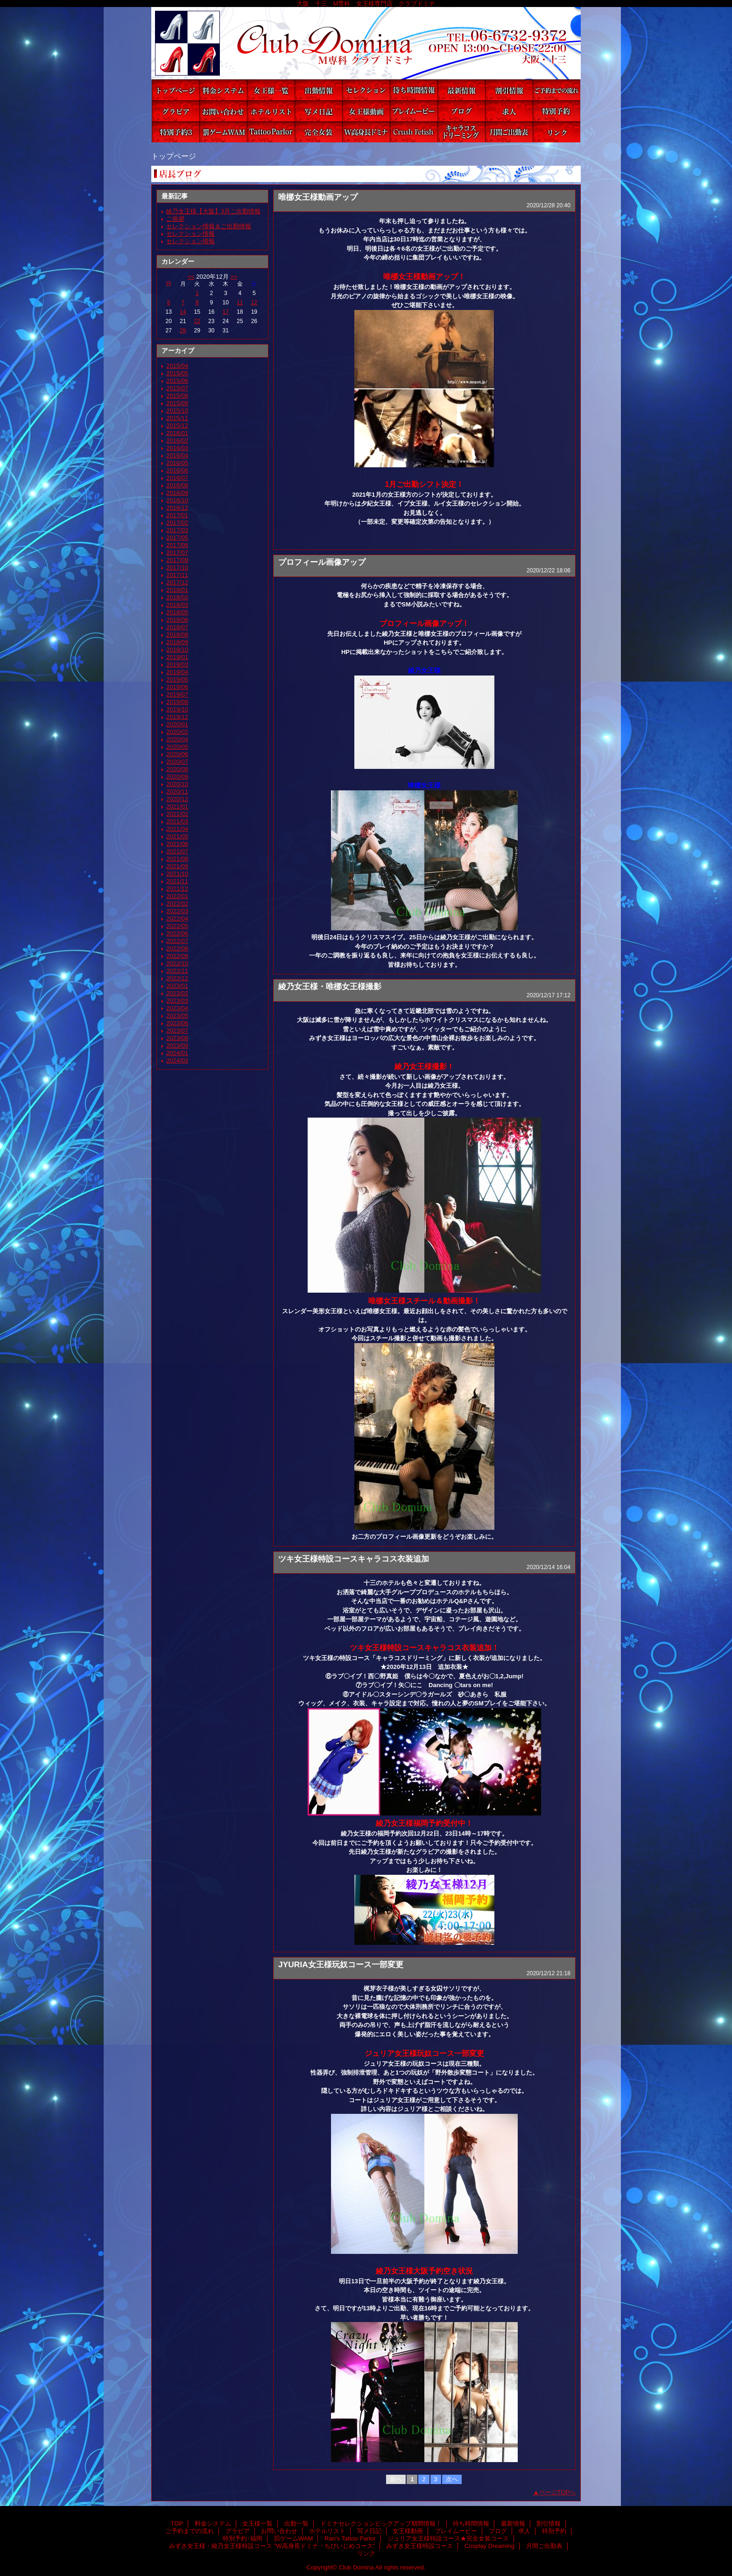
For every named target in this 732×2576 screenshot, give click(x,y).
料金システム (223, 89)
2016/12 (177, 507)
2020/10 (177, 784)
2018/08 (177, 634)
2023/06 (177, 1023)
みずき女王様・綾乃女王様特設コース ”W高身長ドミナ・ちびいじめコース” (366, 131)
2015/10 (177, 410)
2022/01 (177, 896)
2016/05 (177, 462)
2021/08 (177, 858)
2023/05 (177, 1015)
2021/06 (177, 843)
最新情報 (461, 89)
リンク (556, 131)
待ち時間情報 (413, 89)
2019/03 (177, 664)
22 (197, 321)
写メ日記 (318, 110)
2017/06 (177, 545)
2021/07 (177, 851)
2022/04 (177, 918)
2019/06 (177, 686)
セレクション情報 (190, 233)
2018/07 (177, 627)
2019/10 (177, 709)
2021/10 (177, 873)
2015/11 (177, 418)
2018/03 (177, 604)
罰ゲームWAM (223, 131)
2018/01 (177, 589)
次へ (452, 2479)
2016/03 (177, 447)
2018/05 (177, 612)
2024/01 (177, 1052)
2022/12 (177, 978)
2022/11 (177, 970)
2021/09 (177, 866)
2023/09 (177, 1045)
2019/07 (177, 694)
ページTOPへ (557, 2492)
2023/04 (177, 1008)
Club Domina (366, 43)
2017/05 (177, 537)
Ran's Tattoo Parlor (271, 131)
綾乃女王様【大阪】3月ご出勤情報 (213, 211)
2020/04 (177, 739)
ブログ (461, 110)
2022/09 (177, 955)
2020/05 (177, 746)
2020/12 (177, 798)
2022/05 (177, 925)
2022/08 (177, 948)
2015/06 (177, 380)
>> (233, 276)
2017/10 (177, 567)
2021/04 (177, 828)
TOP (175, 89)
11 (240, 302)
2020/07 (177, 761)
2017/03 (177, 530)
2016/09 (177, 492)
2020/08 (177, 769)
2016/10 (177, 500)
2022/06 (177, 933)
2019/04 (177, 672)
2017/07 (177, 552)
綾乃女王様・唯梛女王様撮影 (329, 986)
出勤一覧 (318, 89)
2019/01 (177, 657)
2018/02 (177, 597)
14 (183, 312)
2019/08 (177, 701)
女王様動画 (366, 110)
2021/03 (177, 821)
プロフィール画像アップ (322, 562)
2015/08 (177, 395)
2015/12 (177, 425)
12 (254, 302)
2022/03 (177, 911)
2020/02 (177, 731)
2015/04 (177, 365)
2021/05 (177, 836)
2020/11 (177, 791)
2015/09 (177, 403)
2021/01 (177, 806)
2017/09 (177, 559)
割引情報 (509, 89)
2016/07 (177, 477)
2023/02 (177, 993)
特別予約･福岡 (175, 131)
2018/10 (177, 649)
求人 (509, 110)
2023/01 (177, 985)
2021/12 (177, 888)
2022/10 (177, 963)
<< (190, 276)
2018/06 (177, 619)
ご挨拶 (175, 218)
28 (183, 330)
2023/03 (177, 1000)
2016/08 (177, 485)
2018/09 (177, 642)
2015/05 (177, 373)
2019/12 (177, 716)
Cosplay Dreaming (461, 131)
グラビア (175, 110)
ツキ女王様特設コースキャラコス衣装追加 (353, 1558)
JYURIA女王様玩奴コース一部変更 (340, 1964)
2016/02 (177, 440)
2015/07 (177, 388)
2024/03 (177, 1060)
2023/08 (177, 1038)
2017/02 (177, 522)
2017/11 (177, 574)
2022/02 (177, 903)
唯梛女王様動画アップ (318, 197)
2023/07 (177, 1030)
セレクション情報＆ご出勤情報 (208, 226)
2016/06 (177, 470)
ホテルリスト (271, 110)
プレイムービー (413, 110)
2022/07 (177, 940)
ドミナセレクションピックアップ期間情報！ (366, 89)
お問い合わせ (223, 110)
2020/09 (177, 776)
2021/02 (177, 813)
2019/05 (177, 679)
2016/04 (177, 455)
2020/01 (177, 724)
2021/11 (177, 881)
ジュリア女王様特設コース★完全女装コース (318, 131)
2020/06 (177, 754)
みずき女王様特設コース (413, 131)
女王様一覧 (271, 89)
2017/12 (177, 582)
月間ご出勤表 (509, 131)
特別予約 (556, 110)
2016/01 (177, 432)
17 (226, 312)
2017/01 (177, 515)
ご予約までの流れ (556, 89)
